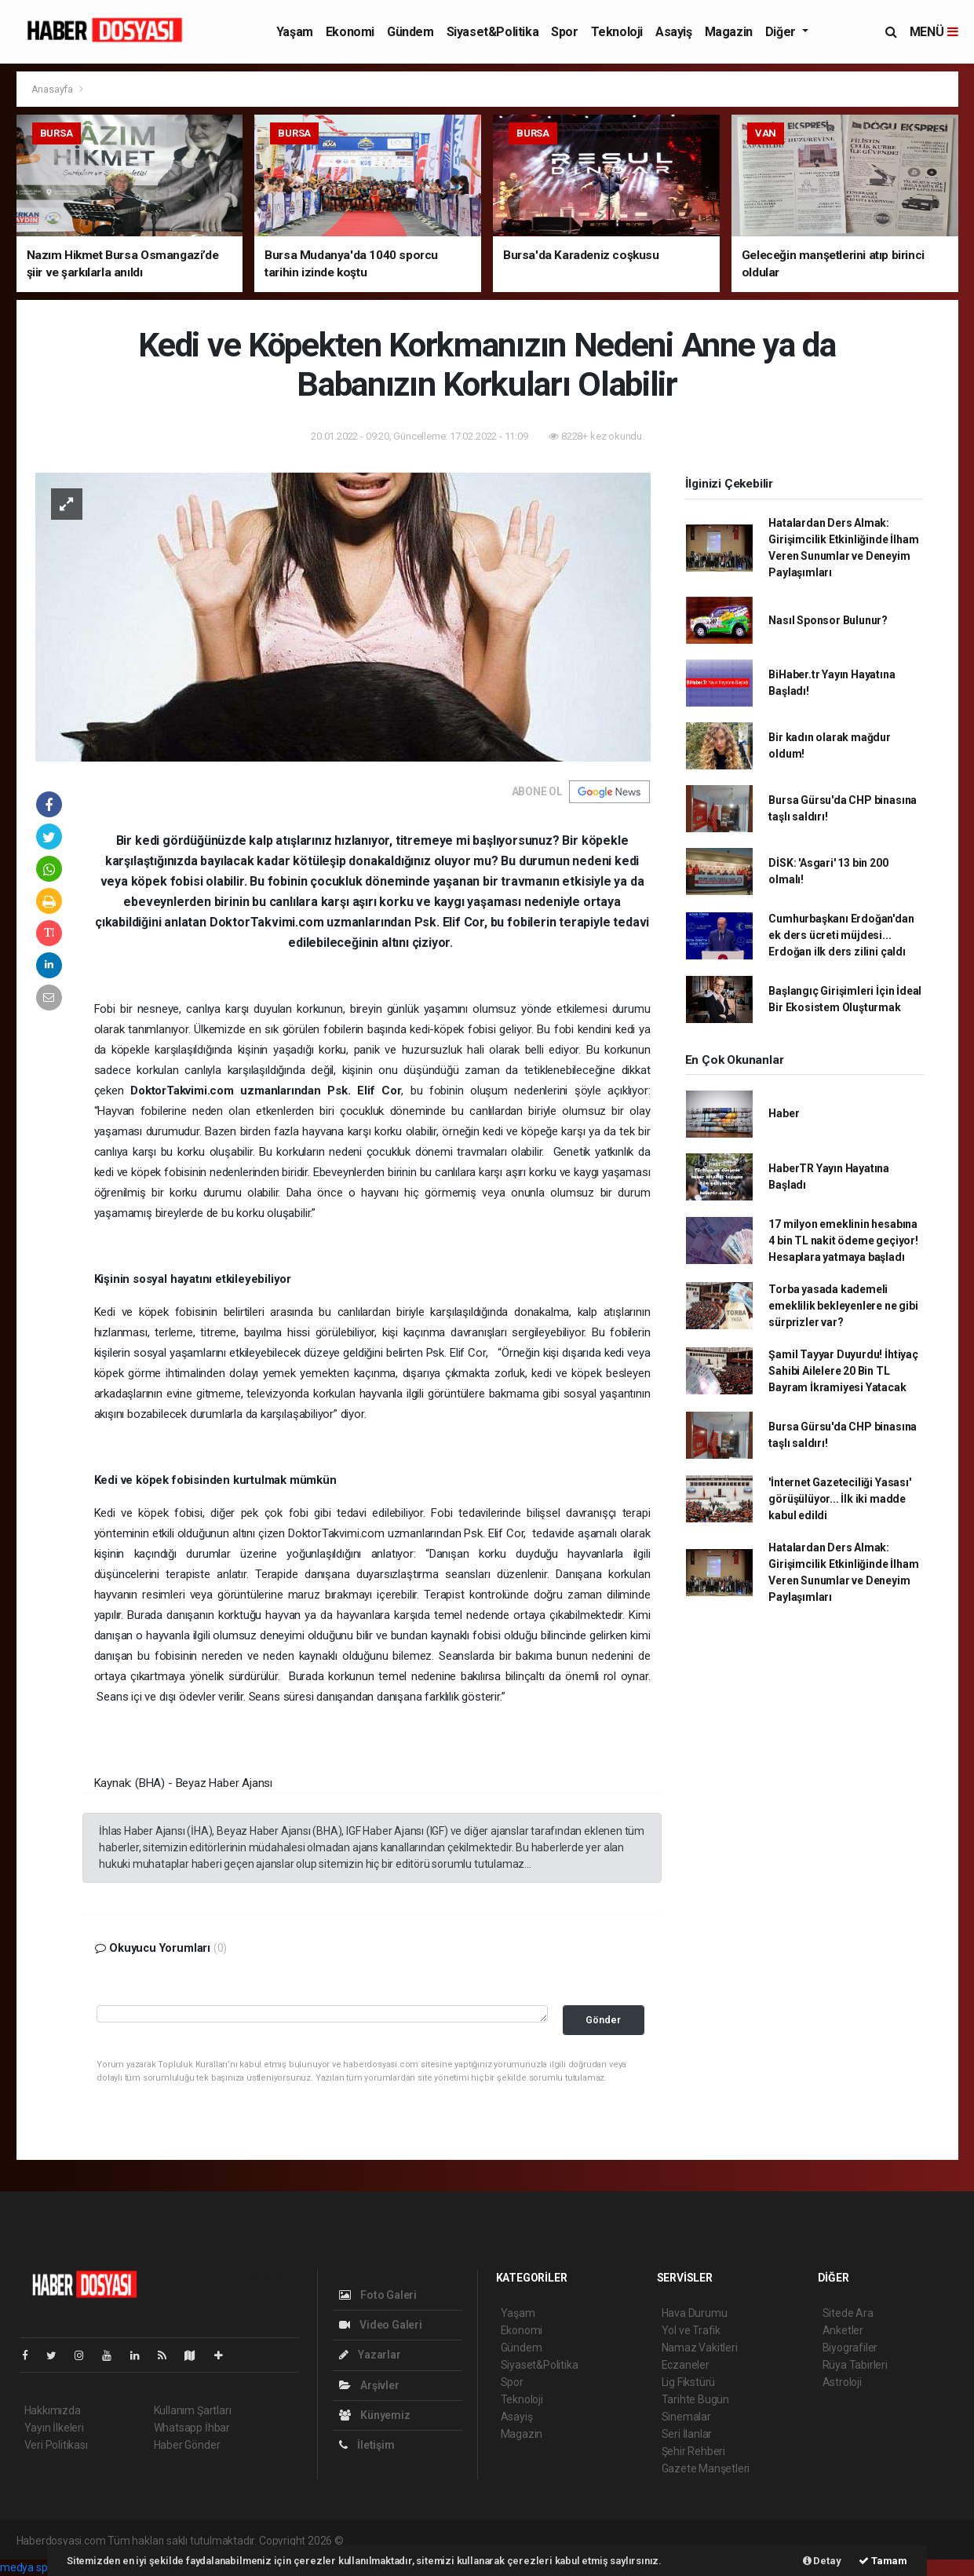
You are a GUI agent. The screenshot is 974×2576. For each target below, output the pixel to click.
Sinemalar (686, 2416)
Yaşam (294, 31)
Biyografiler (850, 2347)
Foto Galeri (378, 2295)
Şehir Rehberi (694, 2451)
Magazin (729, 31)
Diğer (782, 31)
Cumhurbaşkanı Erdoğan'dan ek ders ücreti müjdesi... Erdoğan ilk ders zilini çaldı (841, 935)
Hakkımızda (52, 2410)
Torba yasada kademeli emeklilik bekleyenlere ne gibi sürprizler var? (842, 1305)
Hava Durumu (695, 2313)
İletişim (367, 2445)
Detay (822, 2561)
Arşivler (369, 2385)
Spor (564, 31)
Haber (783, 1113)
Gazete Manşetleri (706, 2468)
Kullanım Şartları (193, 2410)
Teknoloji (617, 31)
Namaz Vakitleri (700, 2347)
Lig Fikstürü (689, 2382)
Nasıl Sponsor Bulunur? (828, 620)
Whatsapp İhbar (192, 2427)
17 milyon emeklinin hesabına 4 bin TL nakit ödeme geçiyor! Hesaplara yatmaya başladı (842, 1240)
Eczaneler (686, 2365)
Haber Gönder (187, 2445)
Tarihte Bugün (696, 2399)
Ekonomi (350, 31)
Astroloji (842, 2382)
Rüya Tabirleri (855, 2365)
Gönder (603, 2020)
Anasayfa (53, 89)
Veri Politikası (56, 2445)
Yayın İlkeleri (54, 2427)
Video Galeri (380, 2324)
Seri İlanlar (687, 2434)
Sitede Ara (848, 2313)
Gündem (410, 31)
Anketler (843, 2330)
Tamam (883, 2561)
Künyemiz (374, 2415)
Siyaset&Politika (493, 31)
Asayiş (673, 31)
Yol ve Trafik (691, 2330)
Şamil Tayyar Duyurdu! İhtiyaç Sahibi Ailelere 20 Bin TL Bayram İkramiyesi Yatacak (842, 1371)
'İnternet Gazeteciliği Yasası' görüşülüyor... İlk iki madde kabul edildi (839, 1499)
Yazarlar (370, 2354)
